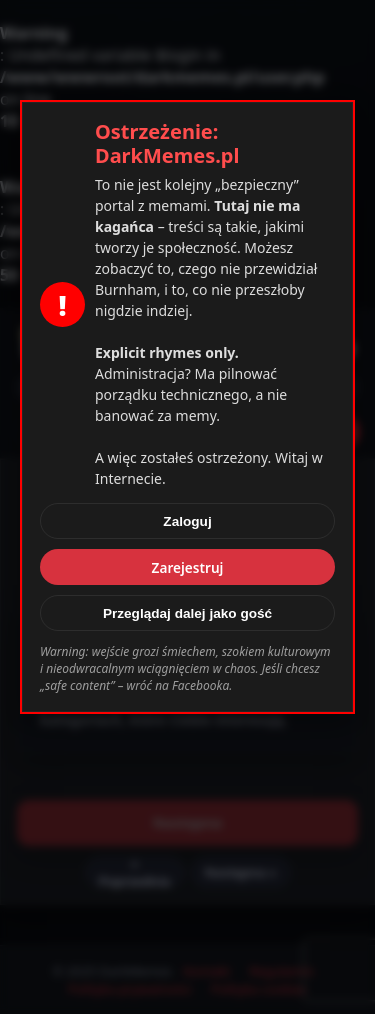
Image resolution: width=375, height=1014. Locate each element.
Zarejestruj (188, 567)
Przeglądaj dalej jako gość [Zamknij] (187, 613)
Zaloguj (187, 521)
